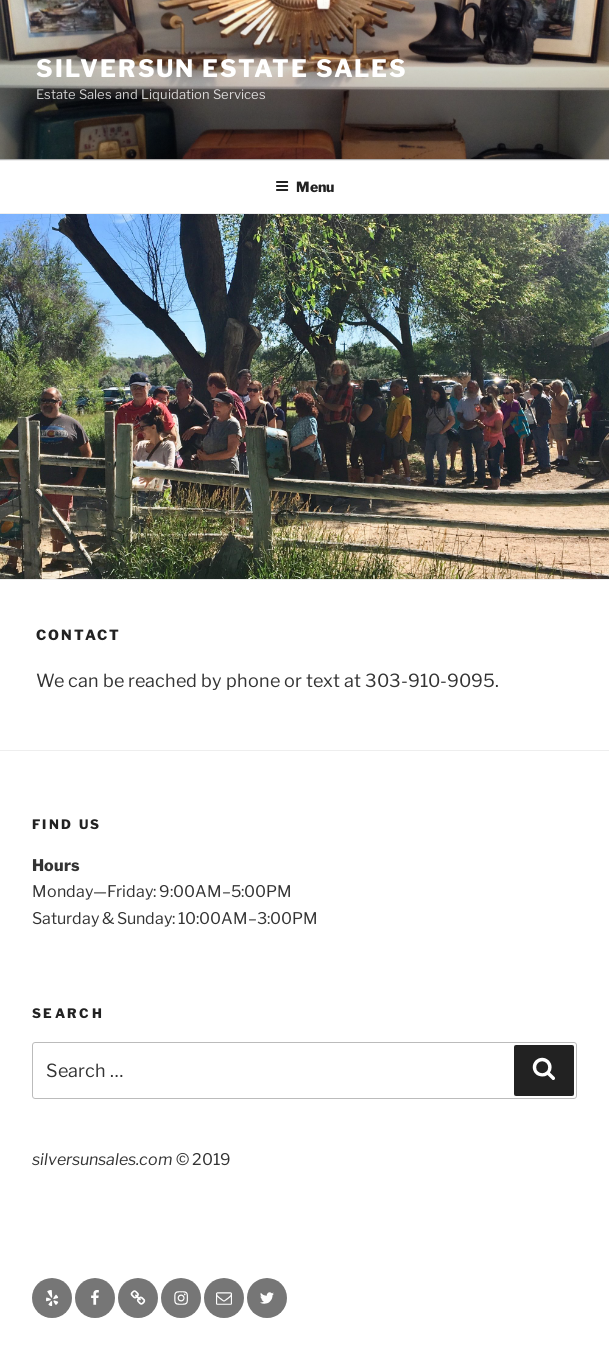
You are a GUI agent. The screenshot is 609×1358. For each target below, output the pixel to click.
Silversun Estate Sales (222, 68)
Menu (304, 186)
